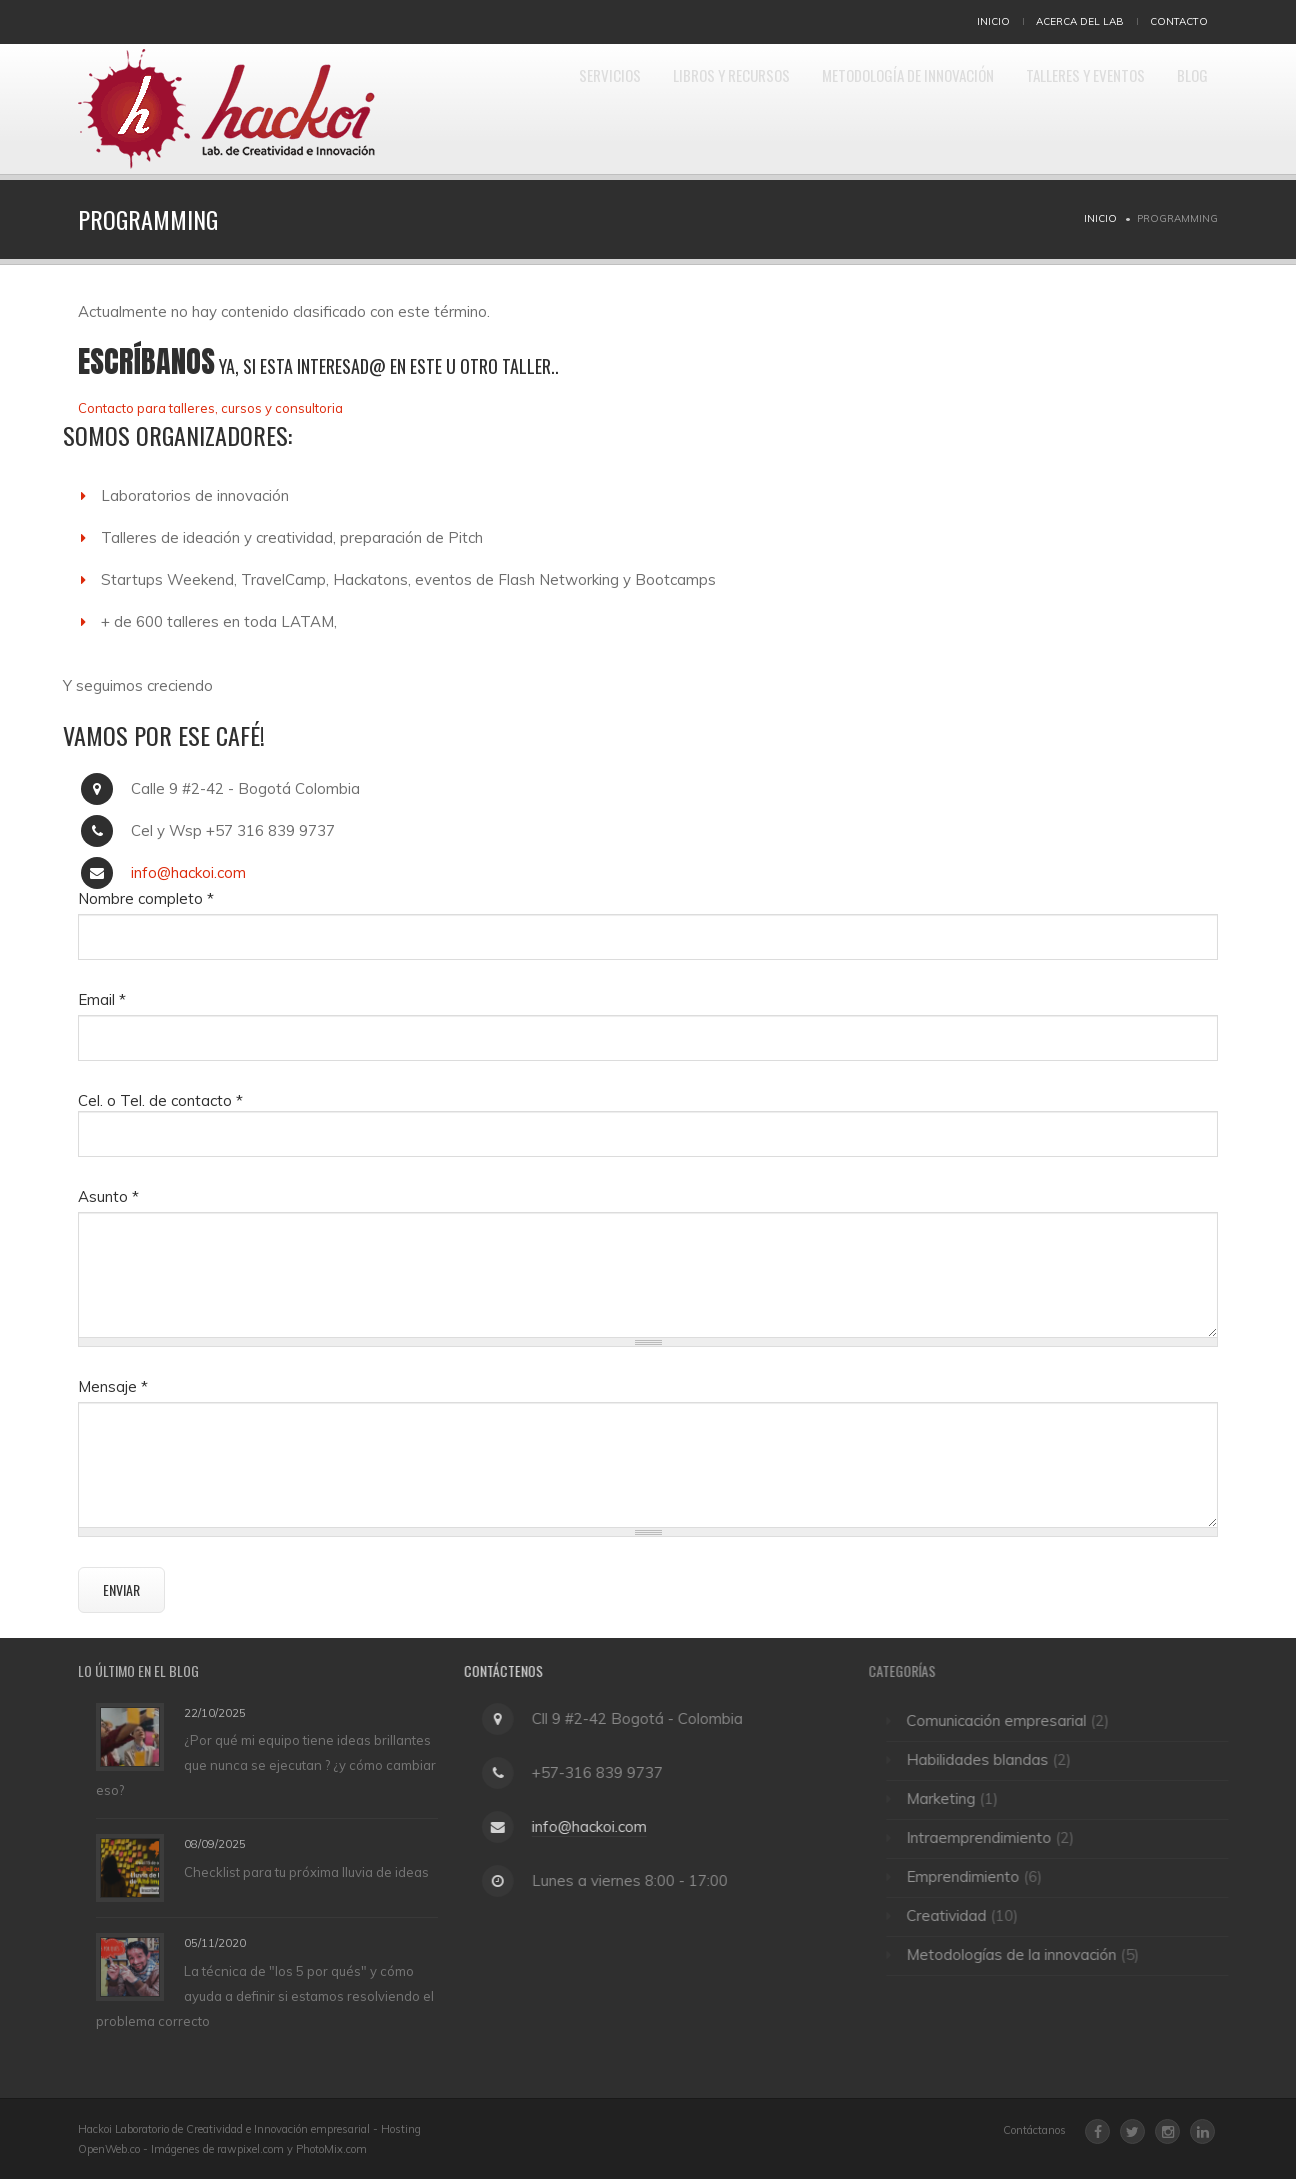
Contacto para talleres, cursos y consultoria (210, 408)
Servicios (528, 109)
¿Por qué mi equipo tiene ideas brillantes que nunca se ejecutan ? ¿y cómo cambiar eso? (266, 1765)
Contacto (1179, 21)
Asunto (108, 1196)
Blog (1187, 109)
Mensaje (113, 1386)
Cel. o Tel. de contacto (160, 1100)
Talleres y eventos (1065, 109)
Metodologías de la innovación (1020, 1954)
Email (102, 999)
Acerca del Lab (1080, 21)
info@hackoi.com (188, 872)
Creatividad (955, 1915)
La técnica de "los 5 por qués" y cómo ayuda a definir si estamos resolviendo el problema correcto (265, 1996)
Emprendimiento (971, 1876)
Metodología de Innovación (865, 109)
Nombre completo (146, 898)
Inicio (993, 21)
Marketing (949, 1798)
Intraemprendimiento (987, 1837)
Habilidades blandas (986, 1759)
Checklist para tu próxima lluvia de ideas (306, 1872)
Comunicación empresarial (1005, 1720)
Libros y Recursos (666, 109)
